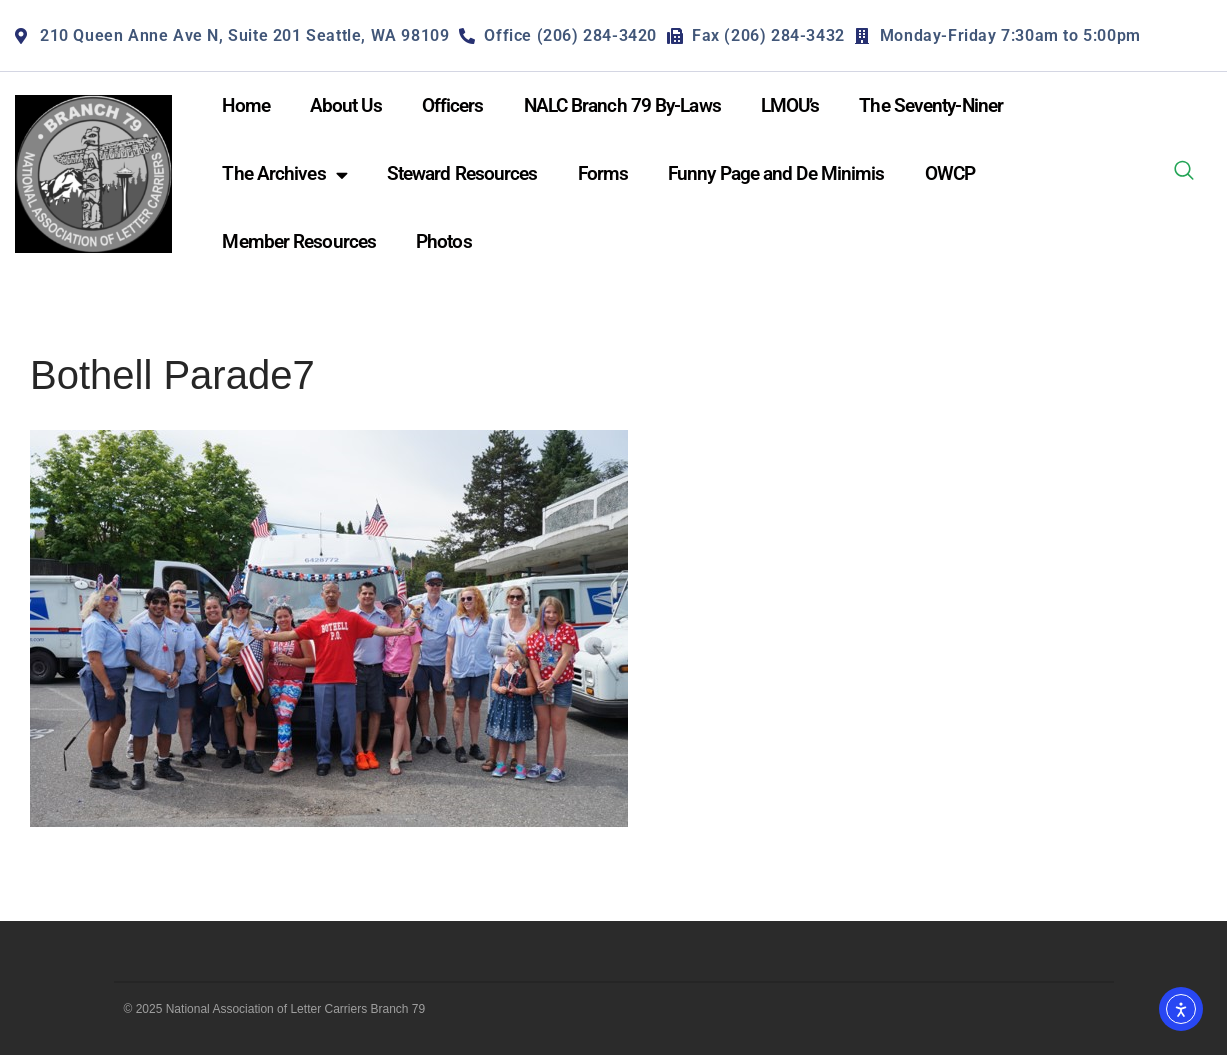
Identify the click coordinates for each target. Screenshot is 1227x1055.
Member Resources (299, 241)
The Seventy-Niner (931, 105)
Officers (453, 105)
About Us (346, 105)
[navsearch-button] (1184, 174)
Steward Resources (462, 173)
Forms (603, 173)
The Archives (284, 174)
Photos (444, 241)
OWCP (950, 173)
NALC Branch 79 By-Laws (622, 105)
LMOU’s (790, 105)
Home (245, 105)
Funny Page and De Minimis (776, 173)
